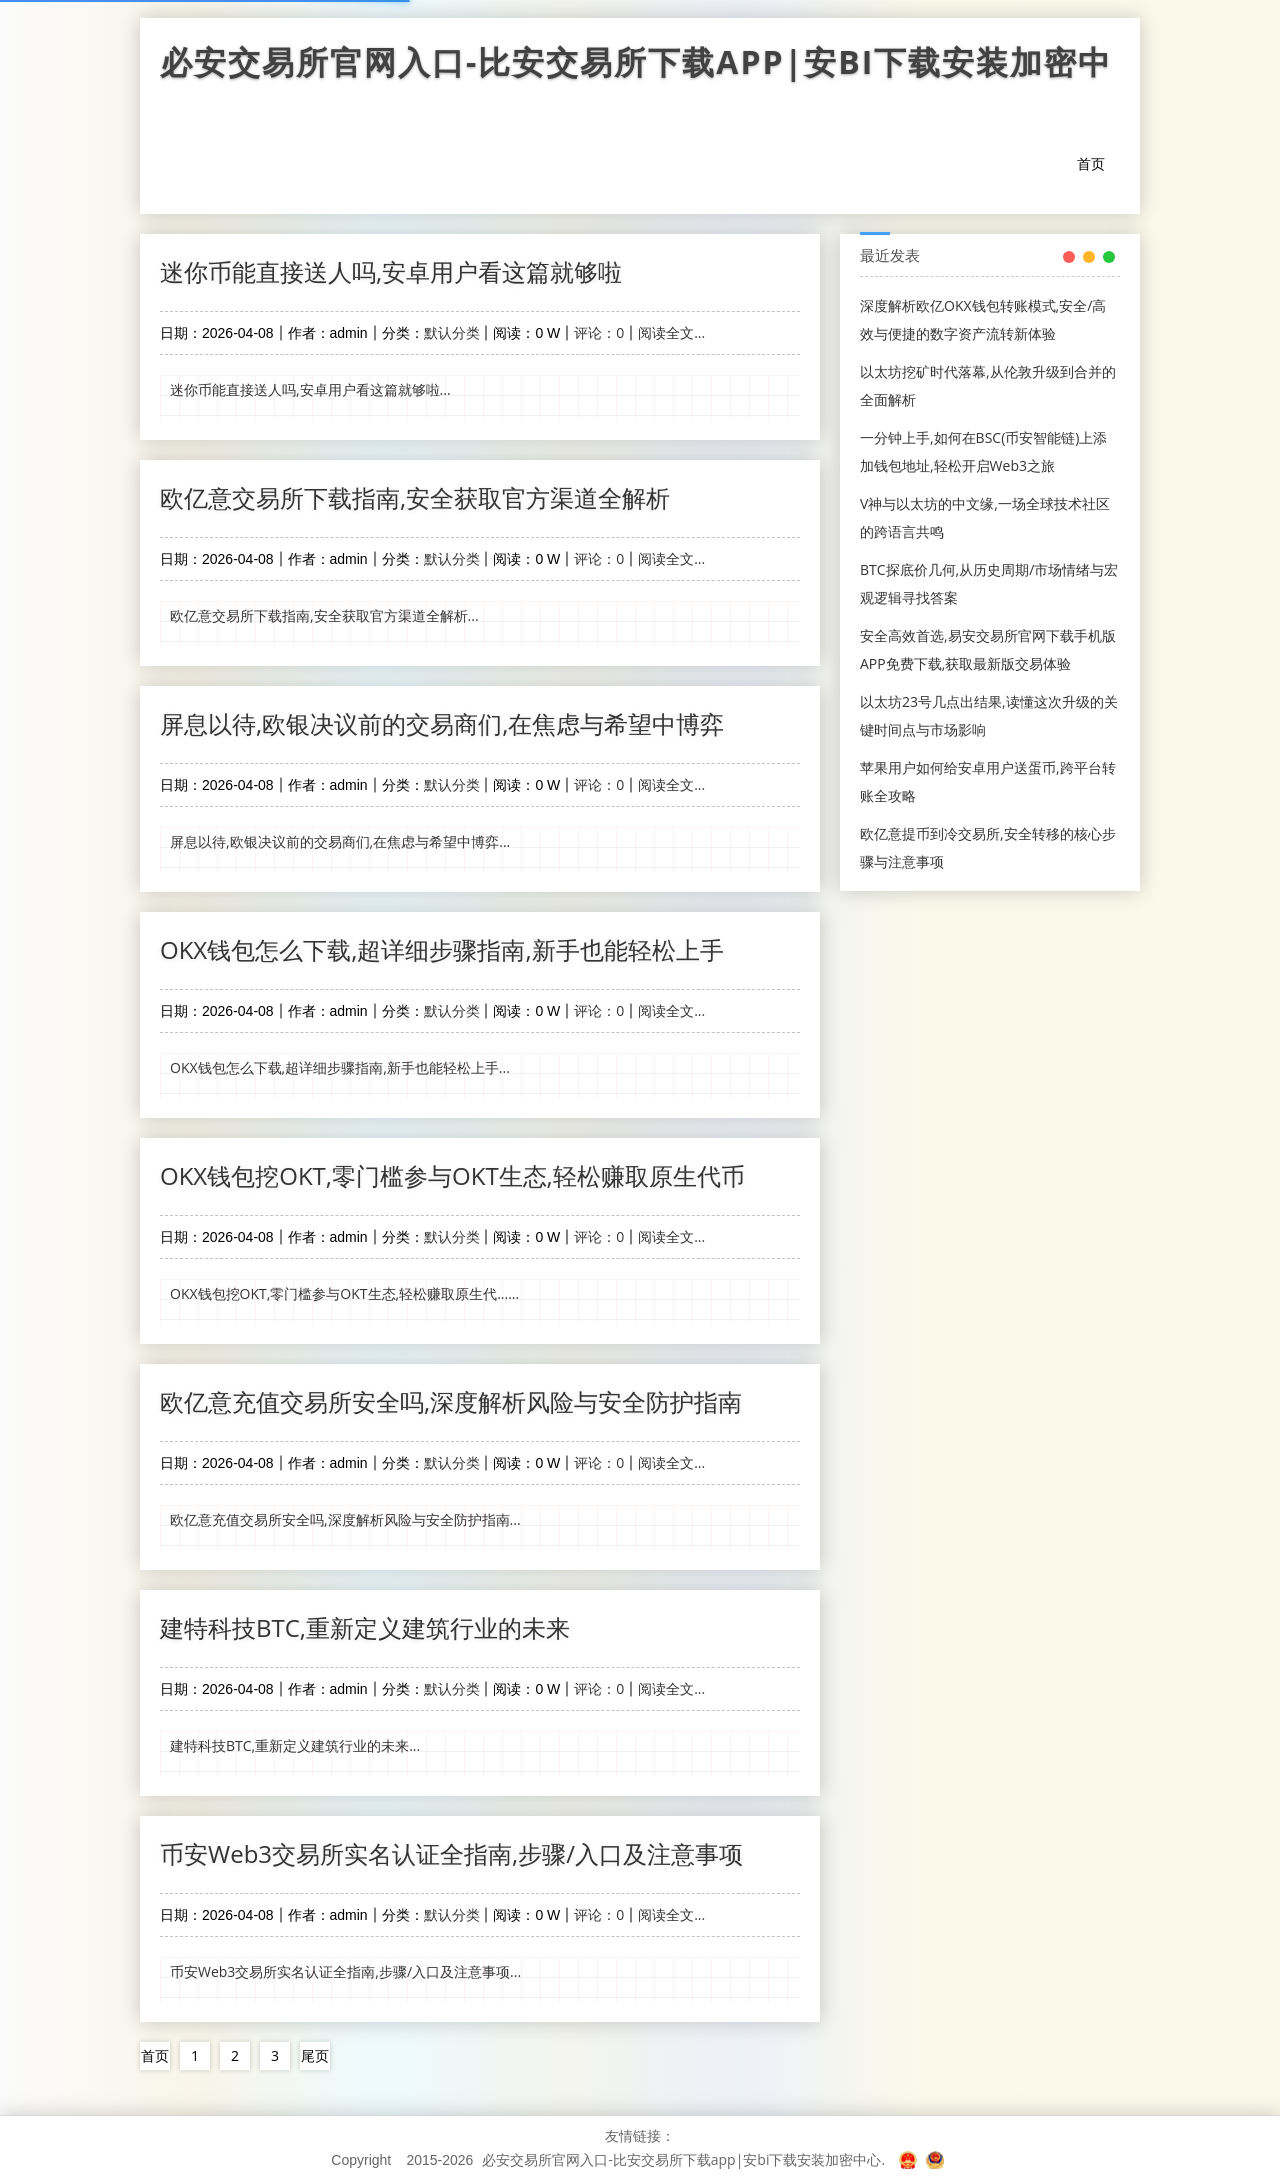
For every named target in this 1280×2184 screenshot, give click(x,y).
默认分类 (452, 332)
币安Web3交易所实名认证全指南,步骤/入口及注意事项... (345, 1971)
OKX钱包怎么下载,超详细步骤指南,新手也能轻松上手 (442, 949)
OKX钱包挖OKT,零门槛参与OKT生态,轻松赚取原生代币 (452, 1175)
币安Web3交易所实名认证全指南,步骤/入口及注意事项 (451, 1853)
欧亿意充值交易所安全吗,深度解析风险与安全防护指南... (345, 1519)
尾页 (315, 2055)
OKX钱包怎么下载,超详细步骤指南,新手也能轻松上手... (340, 1067)
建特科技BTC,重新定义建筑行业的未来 (365, 1627)
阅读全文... (671, 332)
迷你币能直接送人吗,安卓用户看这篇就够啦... (310, 389)
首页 (1091, 163)
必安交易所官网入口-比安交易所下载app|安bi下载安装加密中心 (640, 67)
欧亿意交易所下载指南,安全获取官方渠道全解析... (324, 615)
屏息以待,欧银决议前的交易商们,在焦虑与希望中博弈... (340, 841)
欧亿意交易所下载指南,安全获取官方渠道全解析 (415, 497)
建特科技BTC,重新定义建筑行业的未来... (295, 1745)
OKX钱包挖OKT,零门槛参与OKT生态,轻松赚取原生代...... (344, 1293)
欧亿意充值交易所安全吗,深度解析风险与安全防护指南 (451, 1401)
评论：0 (599, 332)
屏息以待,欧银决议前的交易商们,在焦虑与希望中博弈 (442, 723)
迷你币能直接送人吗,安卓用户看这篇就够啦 (391, 271)
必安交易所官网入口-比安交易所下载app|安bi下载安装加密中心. (683, 2159)
